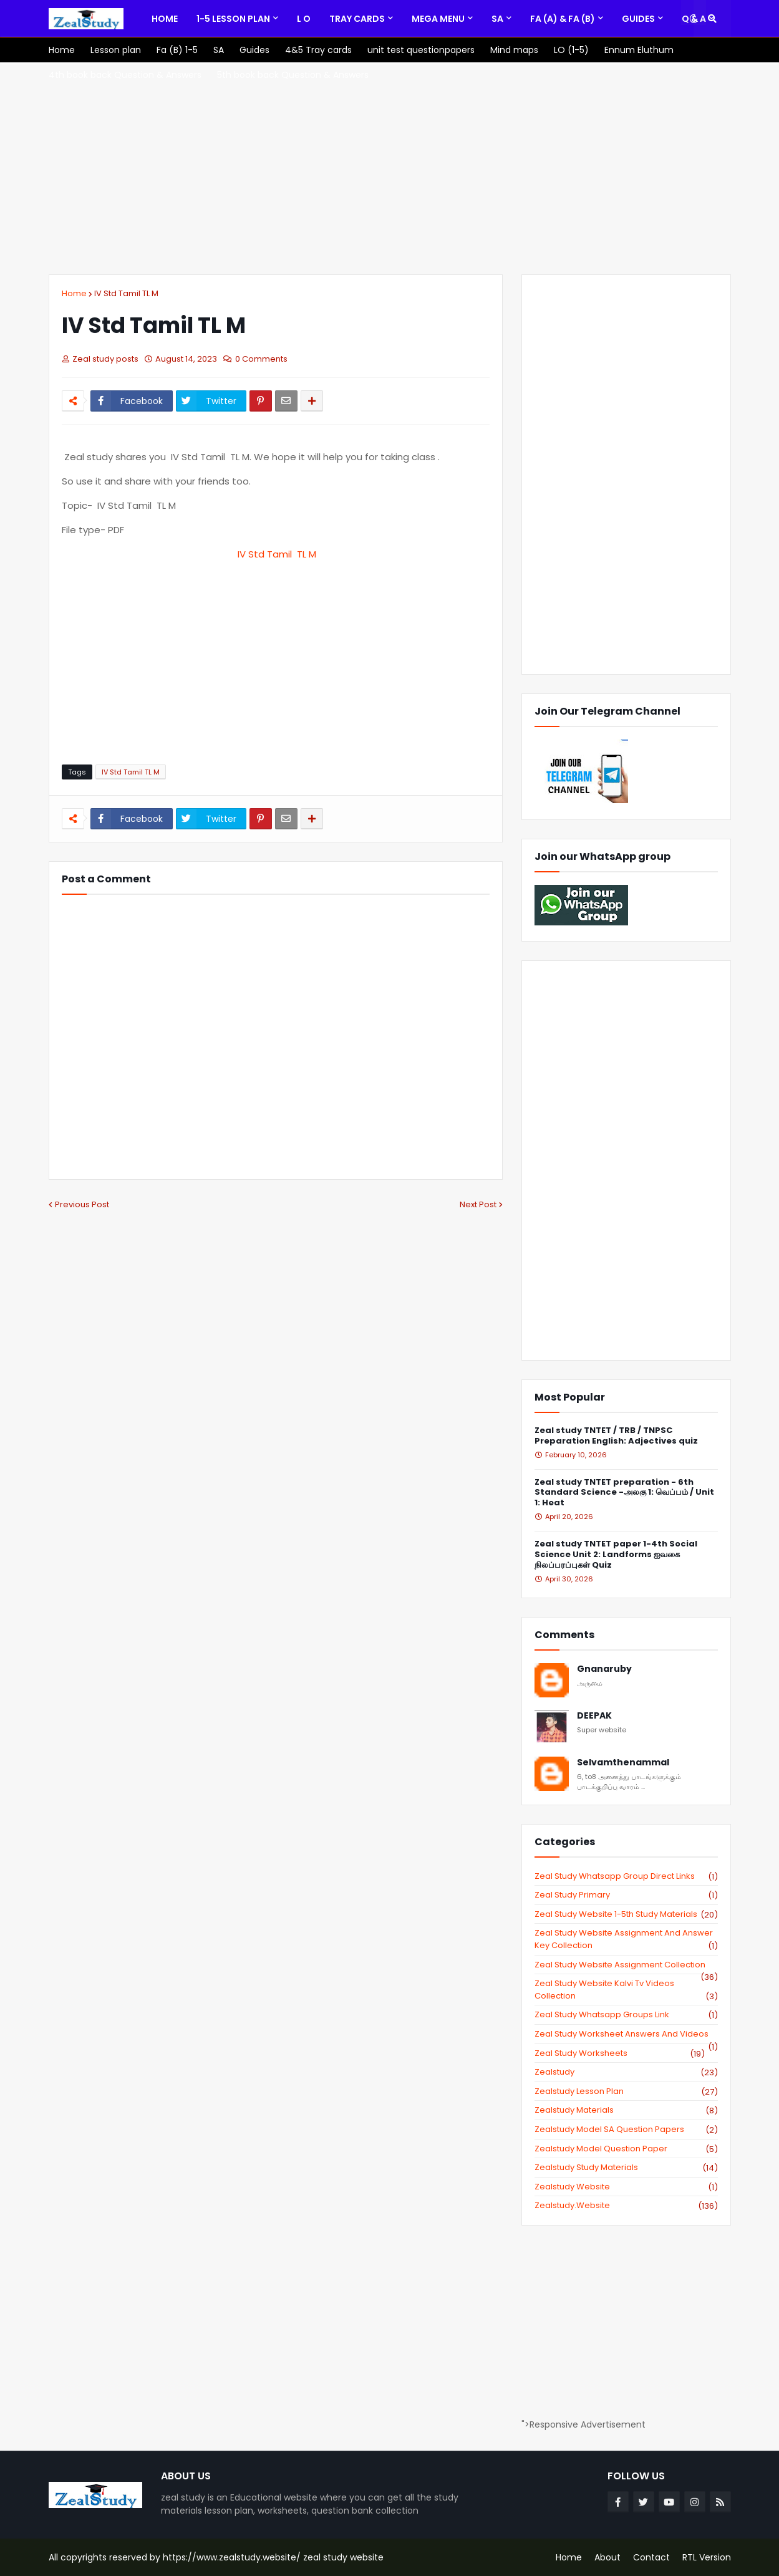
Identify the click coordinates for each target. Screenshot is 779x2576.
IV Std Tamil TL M (126, 293)
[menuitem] (164, 18)
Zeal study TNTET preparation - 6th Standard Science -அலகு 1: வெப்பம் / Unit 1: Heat (624, 1493)
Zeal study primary (626, 1895)
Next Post (478, 1204)
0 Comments (261, 359)
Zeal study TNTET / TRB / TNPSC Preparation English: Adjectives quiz (616, 1436)
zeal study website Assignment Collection (626, 1965)
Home (74, 293)
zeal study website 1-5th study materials (626, 1914)
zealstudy (626, 2072)
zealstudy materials (626, 2110)
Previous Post (82, 1204)
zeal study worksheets (620, 2053)
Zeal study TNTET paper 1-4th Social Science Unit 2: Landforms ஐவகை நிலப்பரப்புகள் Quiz (616, 1555)
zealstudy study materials (626, 2167)
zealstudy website (626, 2187)
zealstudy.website (626, 2205)
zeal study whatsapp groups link (626, 2015)
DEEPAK (594, 1716)
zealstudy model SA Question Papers (626, 2129)
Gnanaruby (604, 1669)
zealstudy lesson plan (626, 2091)
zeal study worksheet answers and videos (626, 2034)
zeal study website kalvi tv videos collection (626, 1989)
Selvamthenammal (623, 1762)
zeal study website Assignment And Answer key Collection (626, 1939)
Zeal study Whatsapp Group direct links (626, 1876)
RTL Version (706, 2557)
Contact (651, 2557)
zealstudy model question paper (626, 2149)
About (607, 2557)
